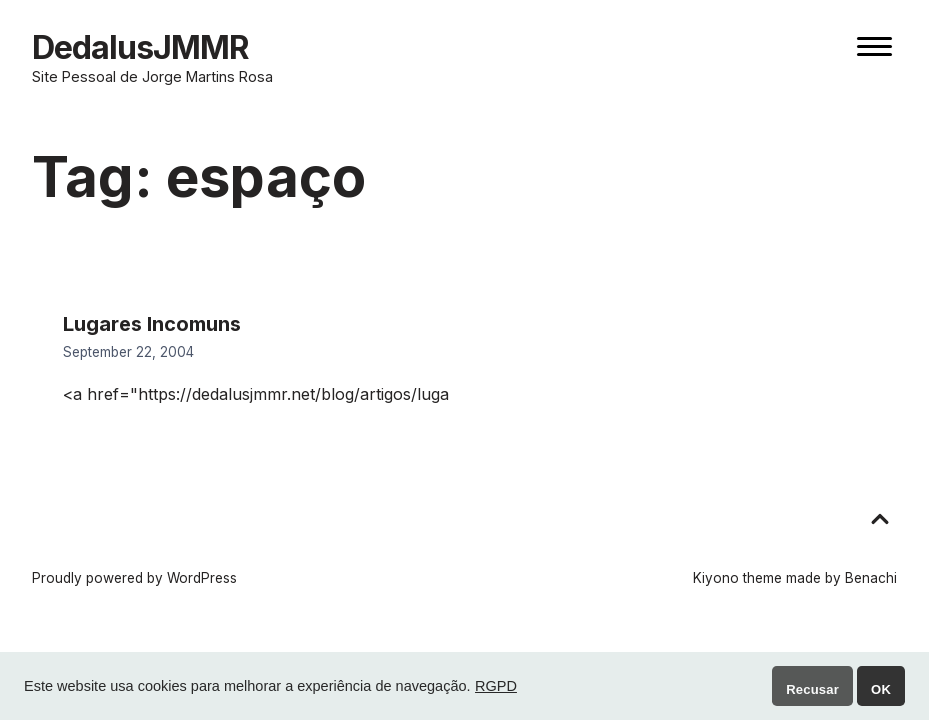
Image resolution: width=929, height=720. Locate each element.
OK (881, 689)
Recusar (812, 689)
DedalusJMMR (140, 47)
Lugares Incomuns (152, 324)
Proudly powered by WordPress (134, 578)
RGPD (496, 686)
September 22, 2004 (128, 352)
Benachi (871, 578)
